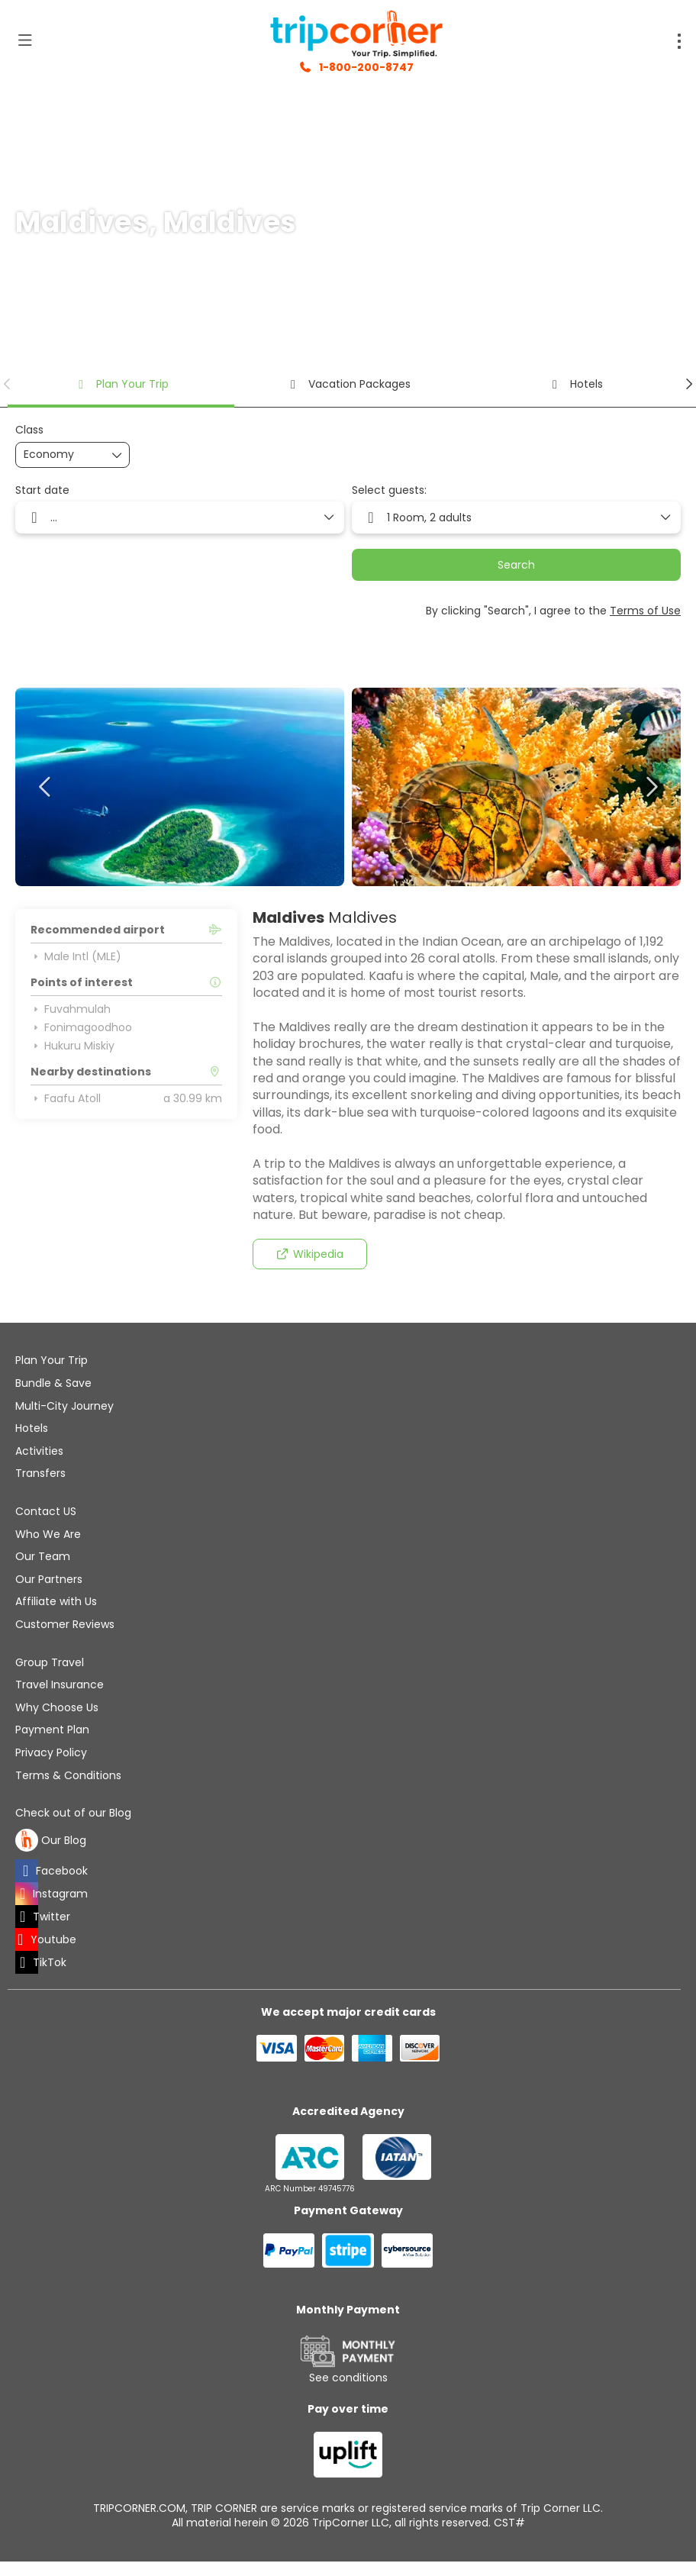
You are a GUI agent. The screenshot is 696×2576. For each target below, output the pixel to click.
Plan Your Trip (51, 1360)
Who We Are (48, 1534)
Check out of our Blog (73, 1813)
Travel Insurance (59, 1684)
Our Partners (48, 1579)
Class (29, 430)
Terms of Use (645, 610)
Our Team (42, 1556)
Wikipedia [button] (309, 1254)
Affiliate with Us (56, 1601)
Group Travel (49, 1662)
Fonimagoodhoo (81, 1027)
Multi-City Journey (64, 1406)
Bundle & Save (53, 1383)
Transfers (40, 1473)
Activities (39, 1451)
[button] (7, 384)
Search (516, 564)
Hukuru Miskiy (72, 1045)
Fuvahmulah (71, 1009)
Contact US (45, 1511)
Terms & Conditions (68, 1775)
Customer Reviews (64, 1624)
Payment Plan (52, 1729)
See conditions (348, 2377)
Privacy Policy (51, 1752)
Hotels (31, 1428)
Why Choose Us (56, 1707)
